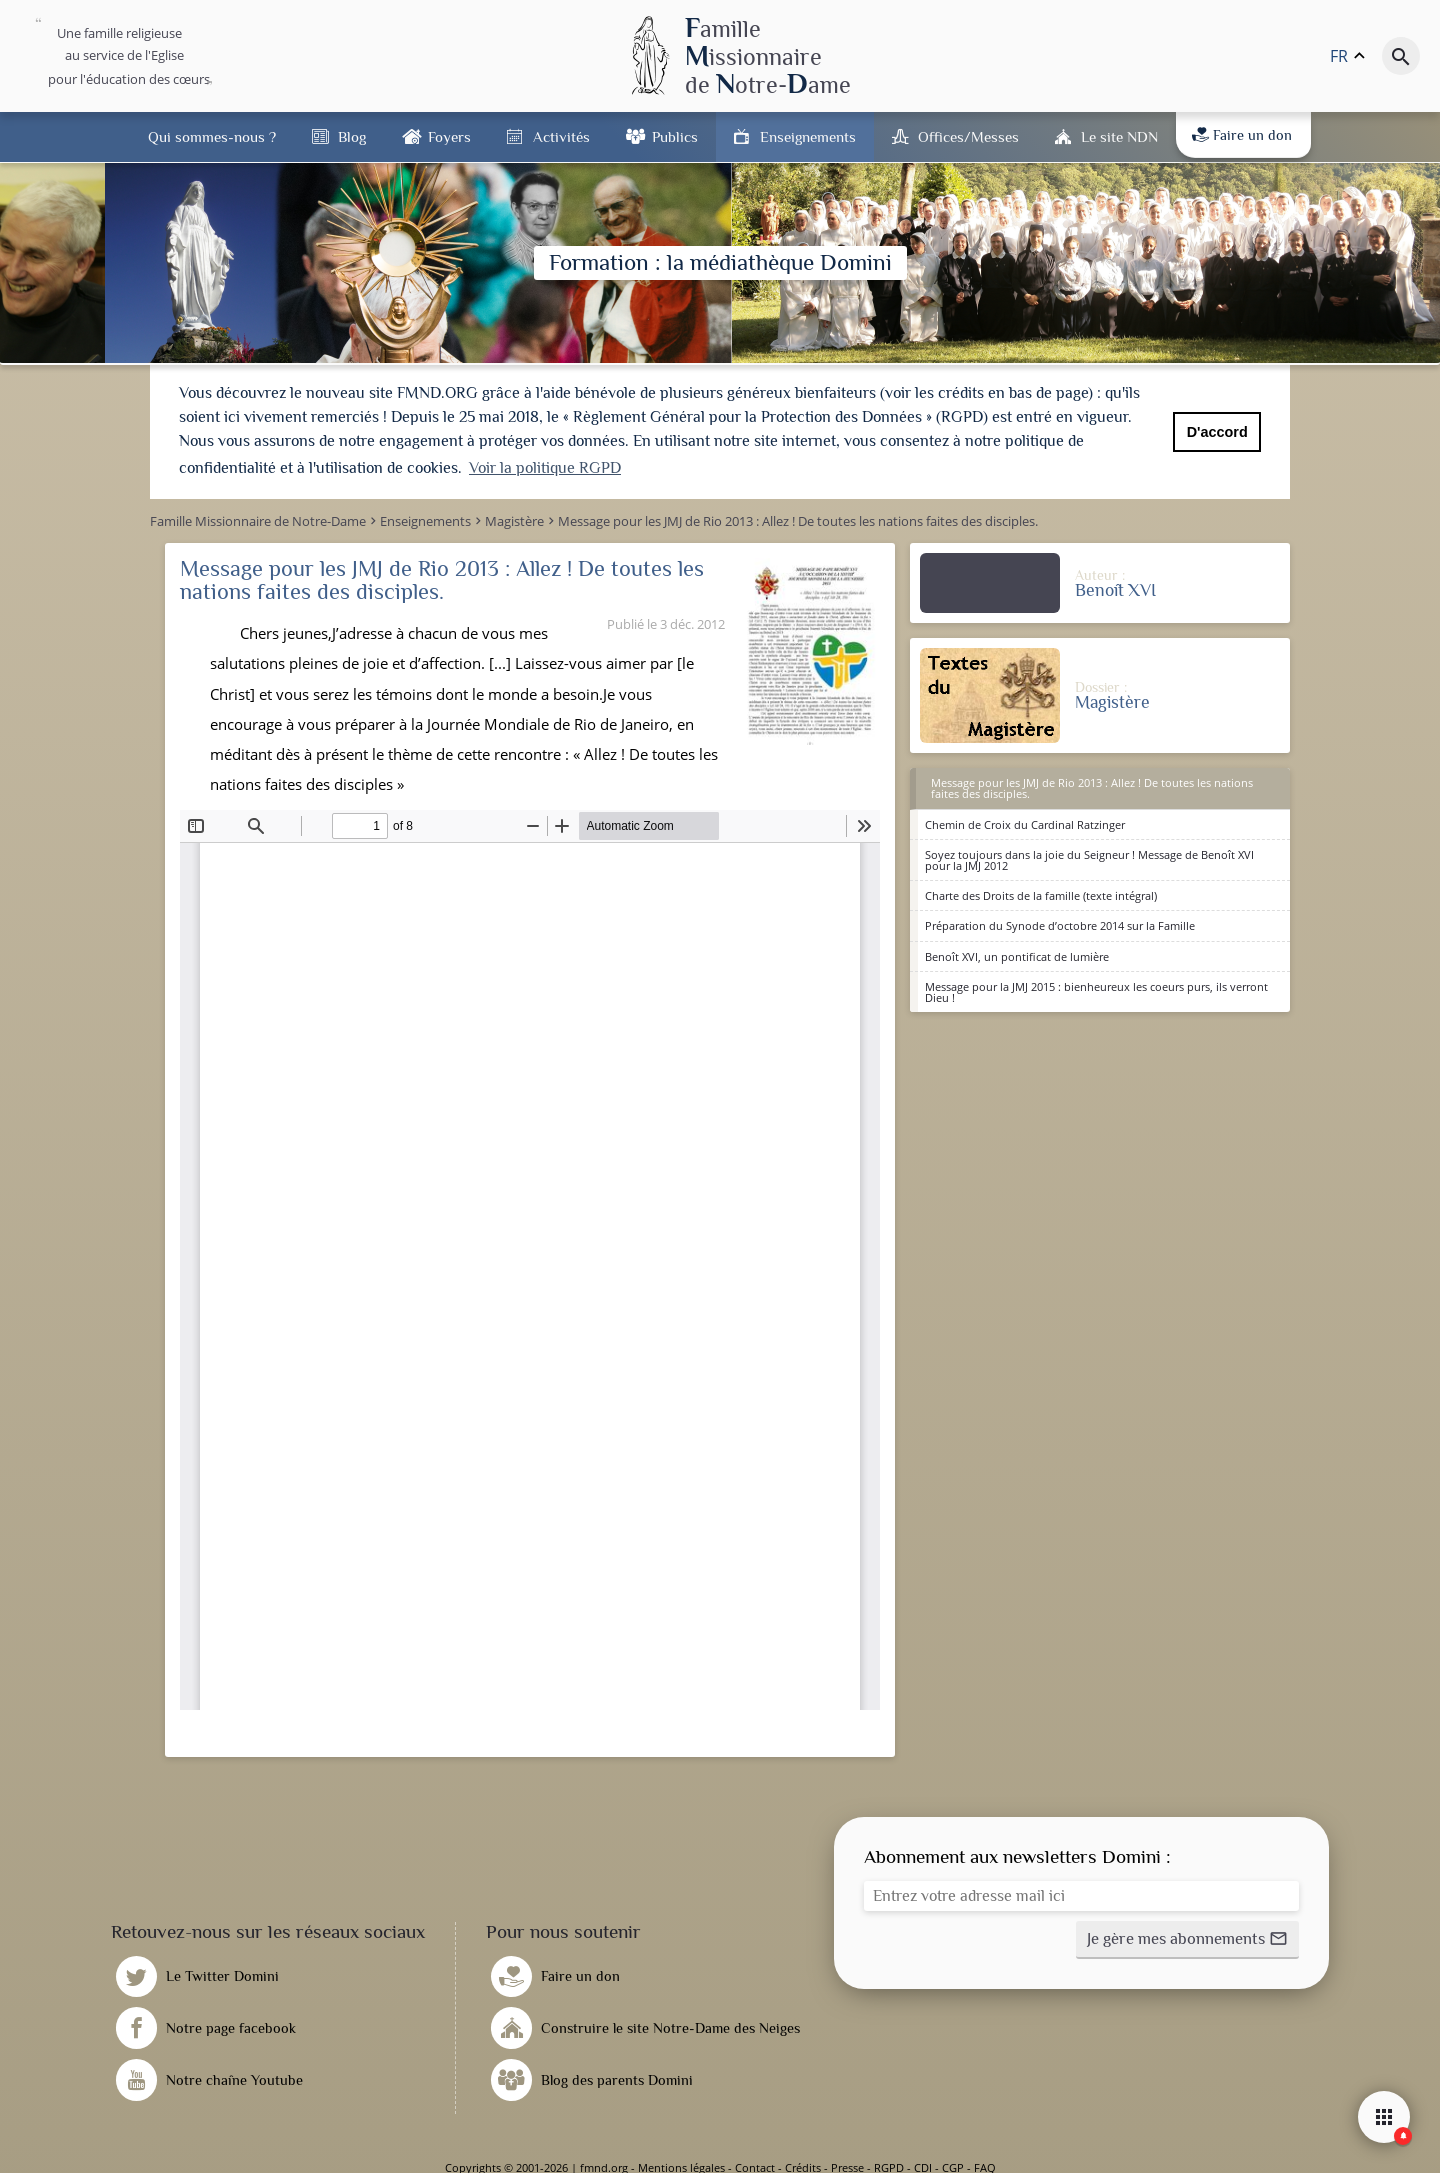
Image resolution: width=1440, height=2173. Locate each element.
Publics (675, 136)
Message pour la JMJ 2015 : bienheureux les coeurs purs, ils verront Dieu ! (1096, 992)
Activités (561, 136)
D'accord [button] (1217, 432)
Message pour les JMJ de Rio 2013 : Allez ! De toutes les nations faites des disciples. (1092, 788)
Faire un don (1242, 135)
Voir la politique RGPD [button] (545, 468)
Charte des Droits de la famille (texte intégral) (1041, 895)
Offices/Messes (968, 136)
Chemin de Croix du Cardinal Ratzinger (1025, 824)
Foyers (449, 136)
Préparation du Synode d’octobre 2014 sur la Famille (1060, 925)
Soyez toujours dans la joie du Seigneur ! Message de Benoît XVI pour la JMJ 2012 (1089, 860)
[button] (1187, 1940)
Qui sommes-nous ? (212, 136)
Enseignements (808, 136)
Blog (352, 136)
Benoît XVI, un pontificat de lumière (1017, 956)
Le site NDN (1119, 136)
